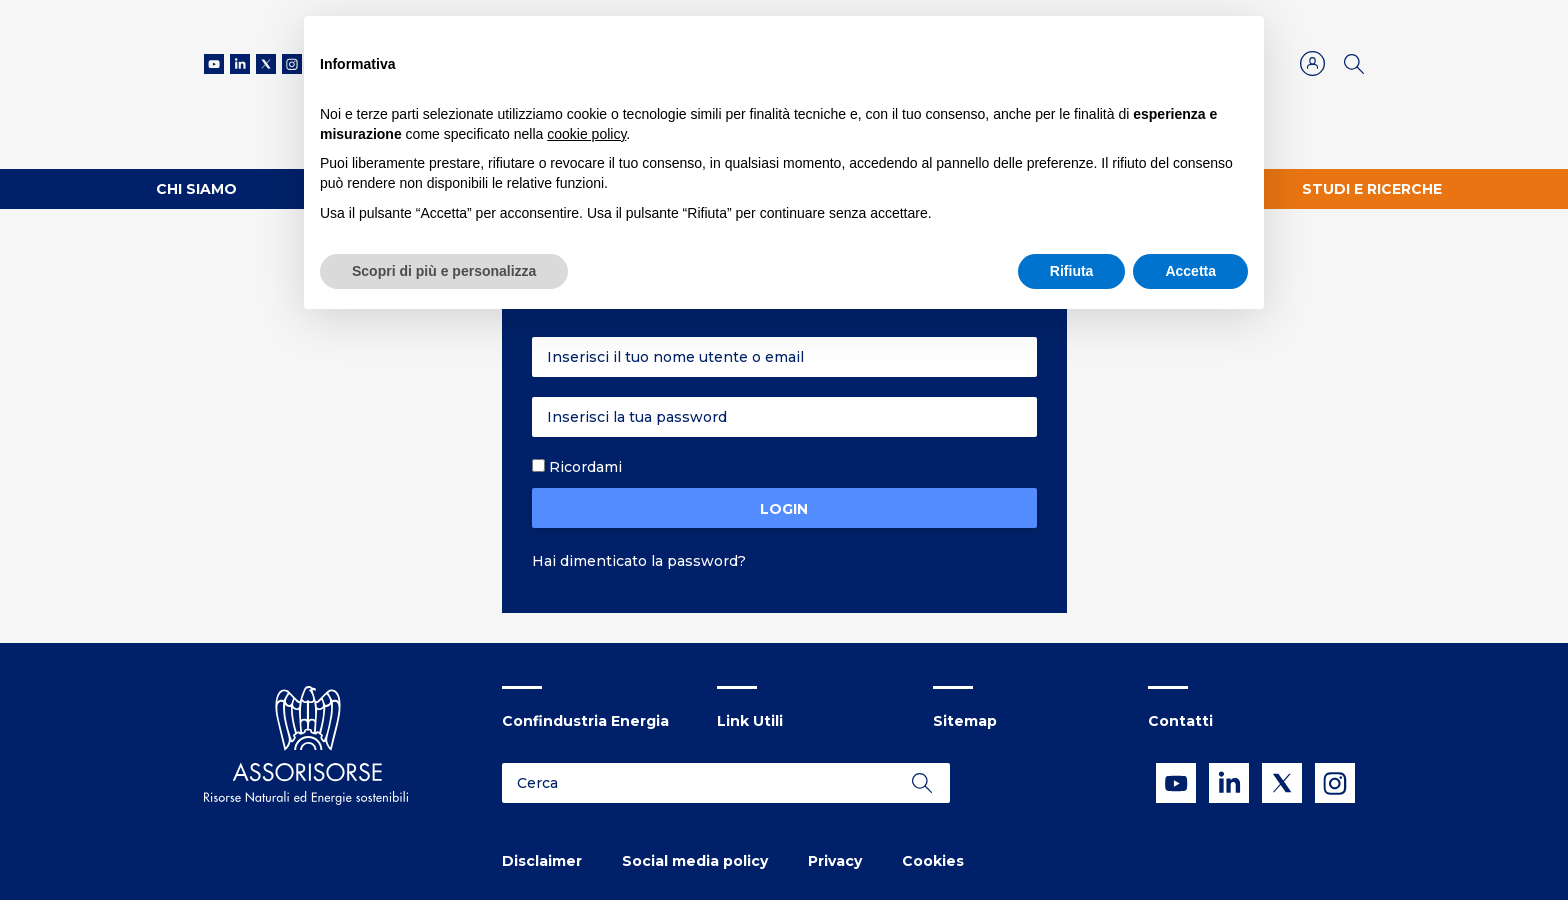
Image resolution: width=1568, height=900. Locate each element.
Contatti (1180, 721)
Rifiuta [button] (1072, 271)
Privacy (835, 861)
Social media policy (695, 861)
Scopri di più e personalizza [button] (444, 271)
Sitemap (965, 721)
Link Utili (750, 721)
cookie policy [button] (586, 134)
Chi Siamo (196, 189)
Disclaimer (542, 861)
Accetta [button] (1190, 271)
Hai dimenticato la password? (639, 561)
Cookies (933, 861)
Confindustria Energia (585, 721)
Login (784, 509)
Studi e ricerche (1372, 189)
